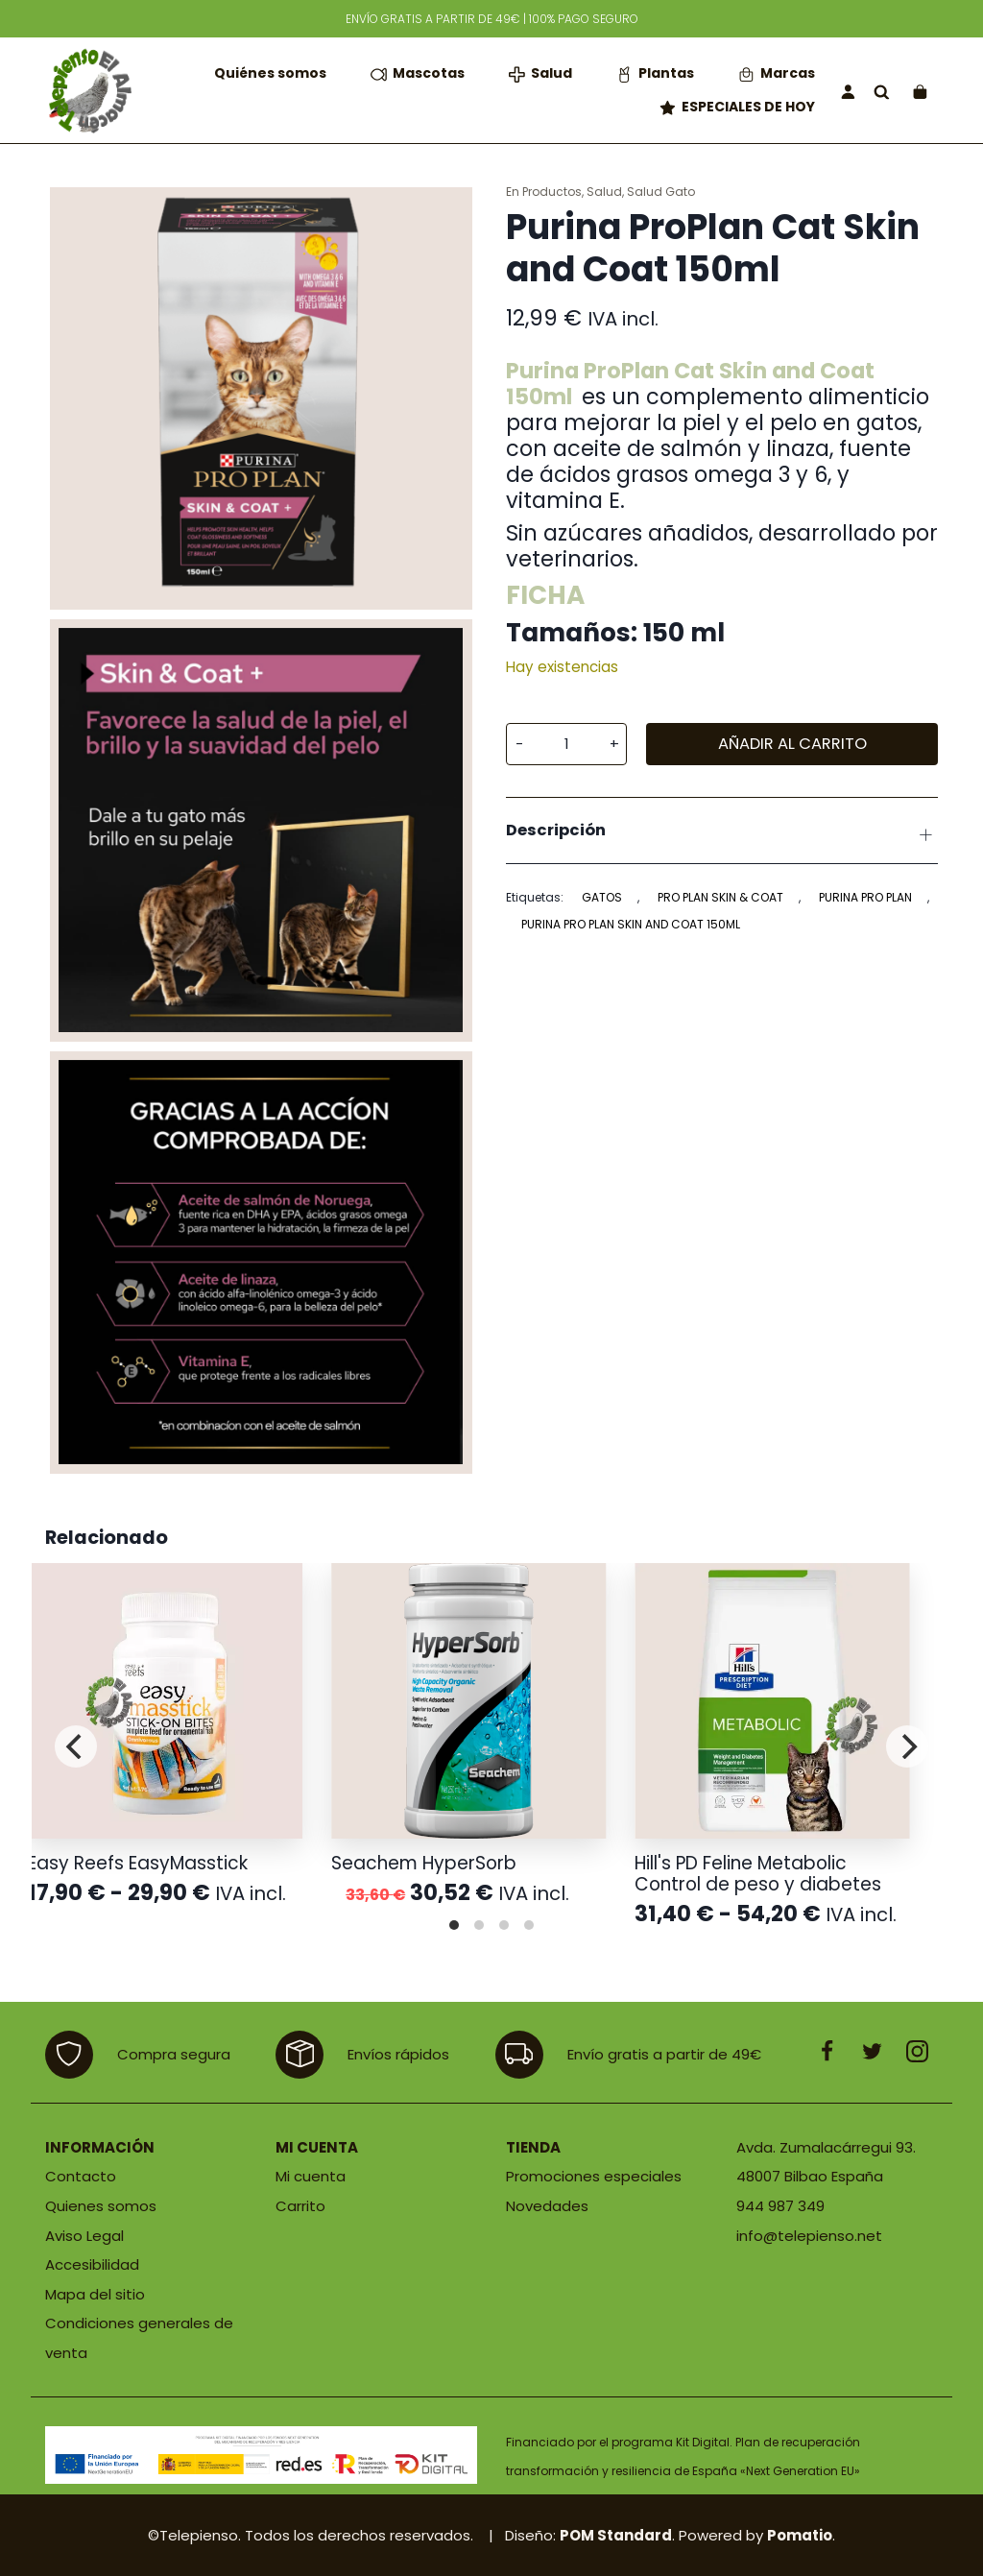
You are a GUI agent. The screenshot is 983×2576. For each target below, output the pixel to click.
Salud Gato (661, 191)
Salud (604, 191)
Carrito (300, 2206)
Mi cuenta (311, 2176)
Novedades (547, 2206)
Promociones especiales (594, 2176)
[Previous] (76, 1746)
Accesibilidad (92, 2264)
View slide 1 (454, 1925)
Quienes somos (100, 2206)
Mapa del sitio (95, 2294)
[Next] (907, 1746)
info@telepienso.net (809, 2236)
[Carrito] (920, 91)
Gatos (602, 897)
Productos (552, 191)
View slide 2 (479, 1925)
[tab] (722, 830)
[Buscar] (881, 91)
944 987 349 (780, 2206)
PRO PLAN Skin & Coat (720, 897)
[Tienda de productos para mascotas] (88, 90)
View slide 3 (504, 1925)
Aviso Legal (84, 2236)
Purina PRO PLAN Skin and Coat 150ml (630, 924)
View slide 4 (529, 1925)
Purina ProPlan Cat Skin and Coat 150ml (690, 383)
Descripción (722, 833)
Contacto (80, 2176)
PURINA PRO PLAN (865, 897)
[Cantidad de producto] (566, 744)
